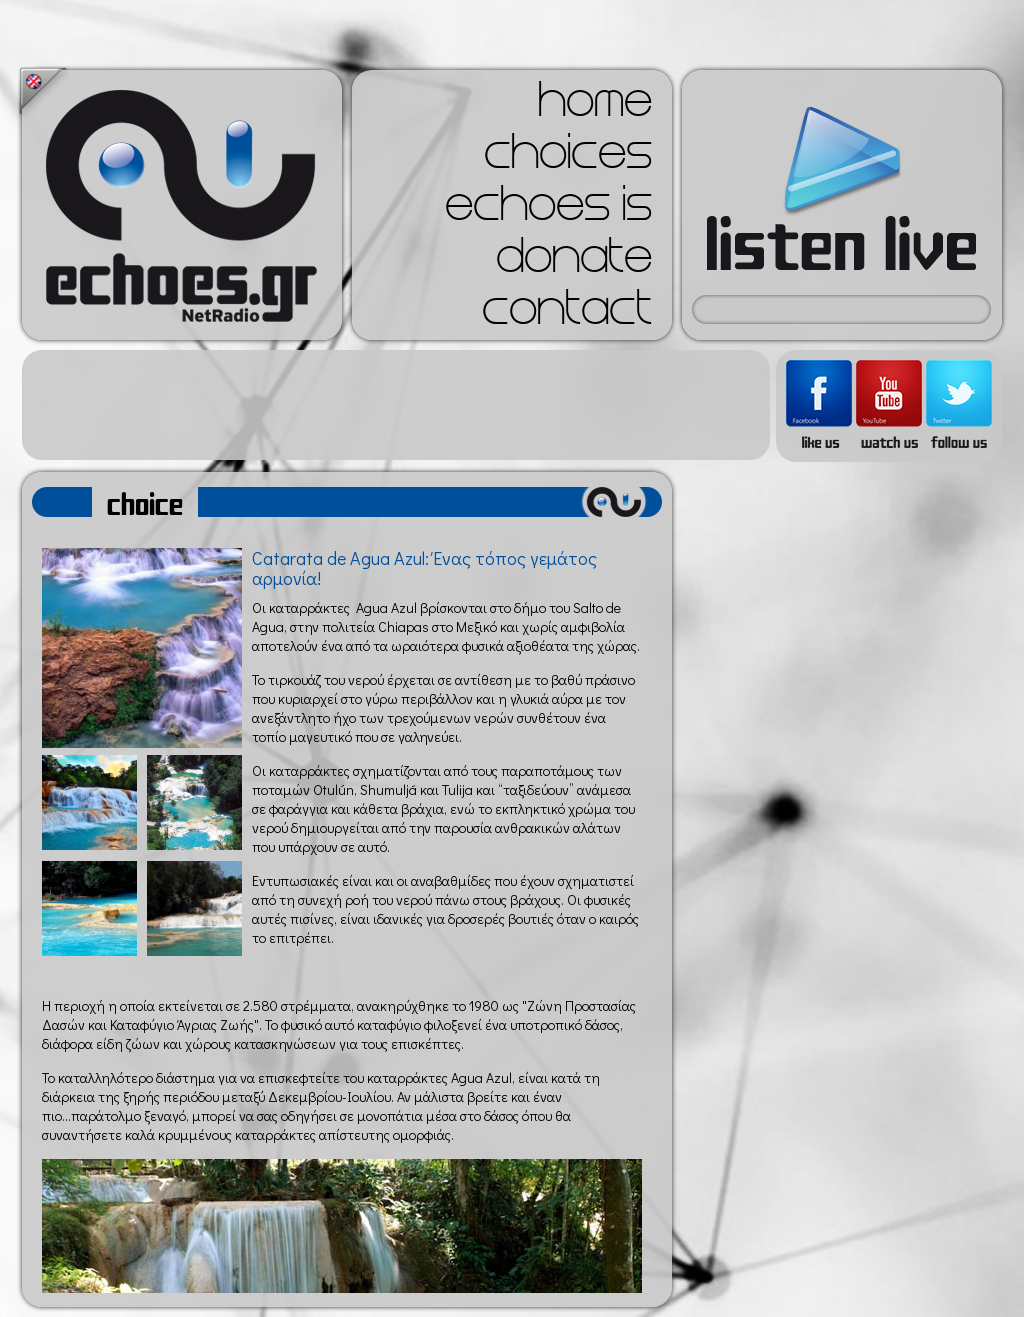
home (595, 106)
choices (568, 158)
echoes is (548, 210)
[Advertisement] (396, 405)
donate (574, 262)
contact (567, 314)
